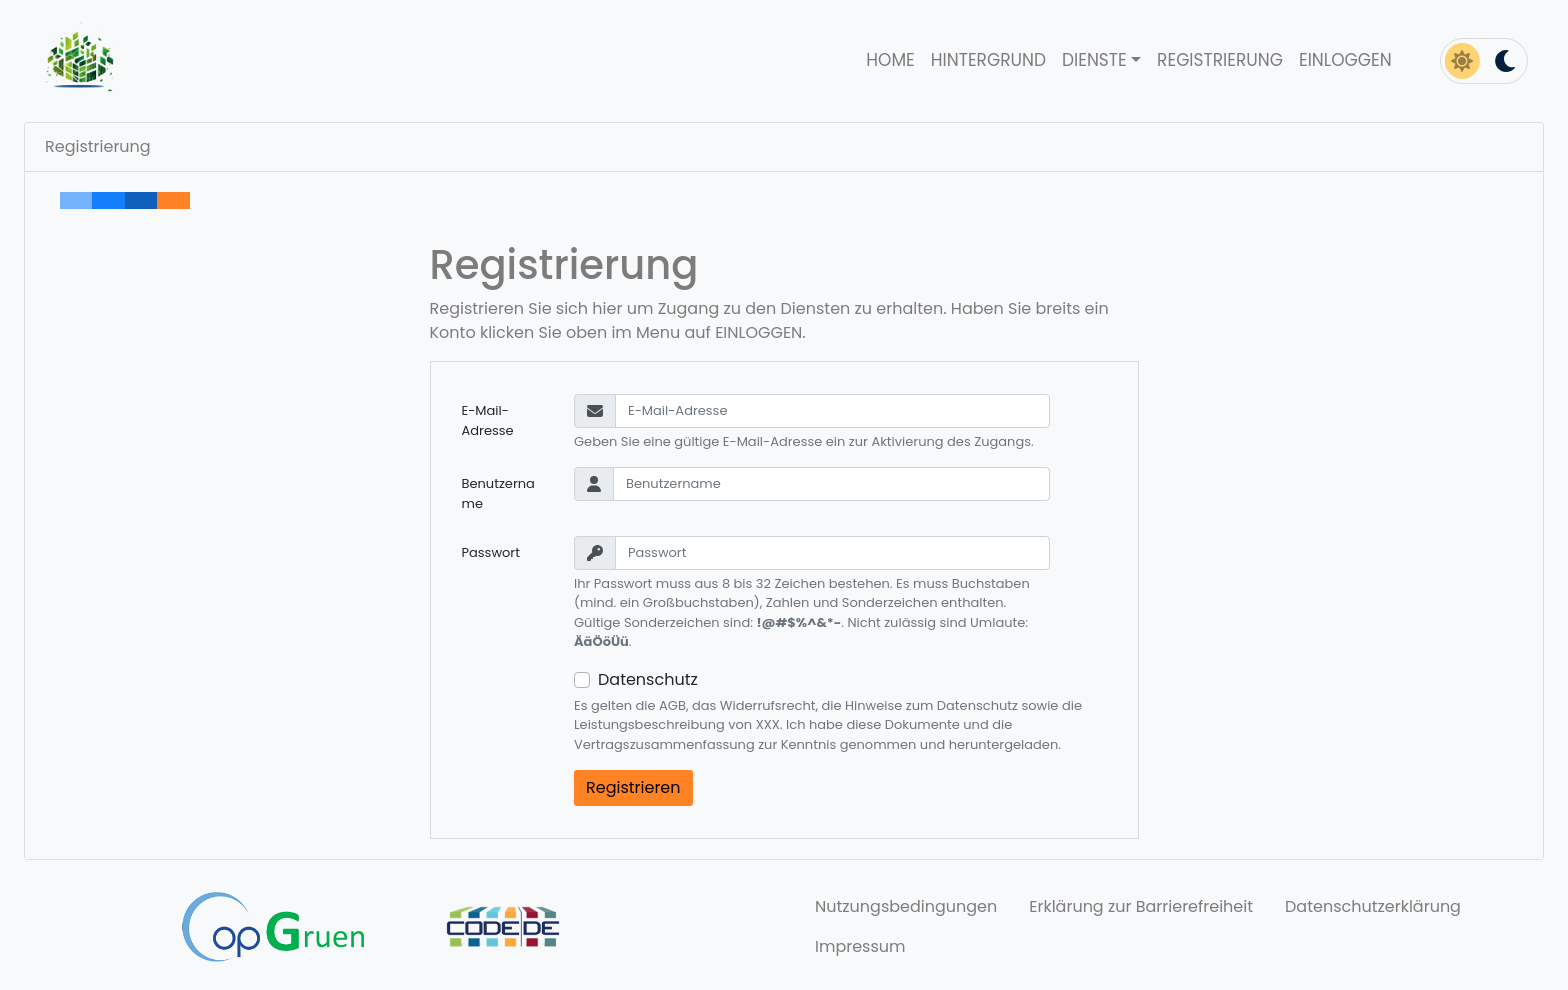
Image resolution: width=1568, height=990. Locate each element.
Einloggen (1345, 60)
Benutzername (498, 493)
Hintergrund (988, 60)
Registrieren (633, 787)
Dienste (1094, 60)
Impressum (860, 946)
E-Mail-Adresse (488, 420)
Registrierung (1220, 60)
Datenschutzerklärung (1373, 906)
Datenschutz (648, 679)
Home (890, 60)
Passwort (491, 552)
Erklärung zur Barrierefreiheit (1141, 906)
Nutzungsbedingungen (906, 906)
